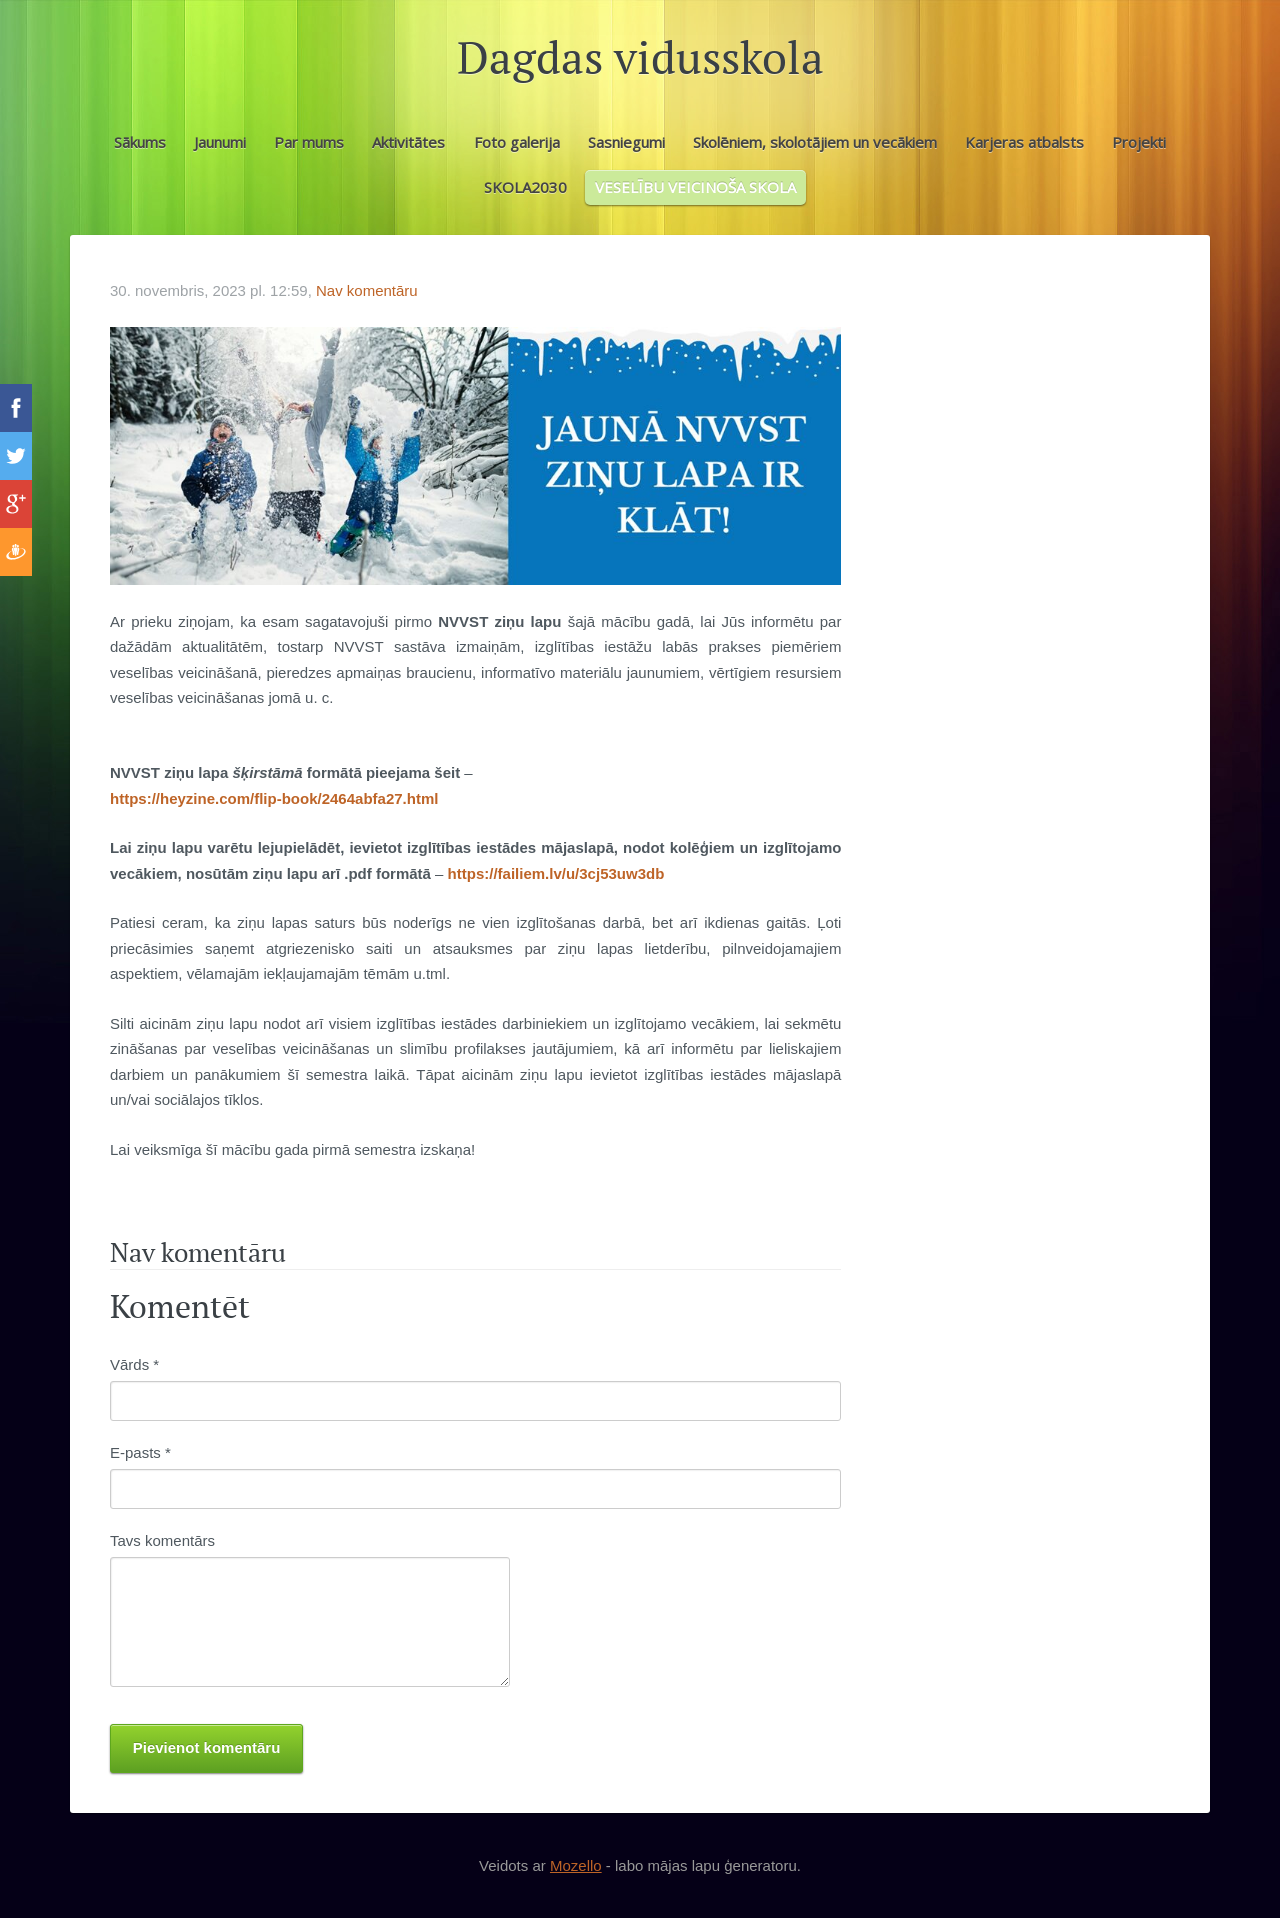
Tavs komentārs (162, 1540)
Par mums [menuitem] (309, 142)
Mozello (576, 1865)
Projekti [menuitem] (1139, 142)
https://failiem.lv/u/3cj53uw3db (556, 873)
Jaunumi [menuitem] (220, 142)
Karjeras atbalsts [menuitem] (1024, 142)
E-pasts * (140, 1452)
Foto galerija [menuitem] (517, 142)
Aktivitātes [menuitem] (408, 142)
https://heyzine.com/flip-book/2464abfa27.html (274, 798)
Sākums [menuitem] (140, 142)
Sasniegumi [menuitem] (626, 142)
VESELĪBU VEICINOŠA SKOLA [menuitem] (695, 187)
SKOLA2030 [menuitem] (525, 187)
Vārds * (134, 1364)
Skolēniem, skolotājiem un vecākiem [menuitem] (815, 142)
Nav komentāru (367, 290)
